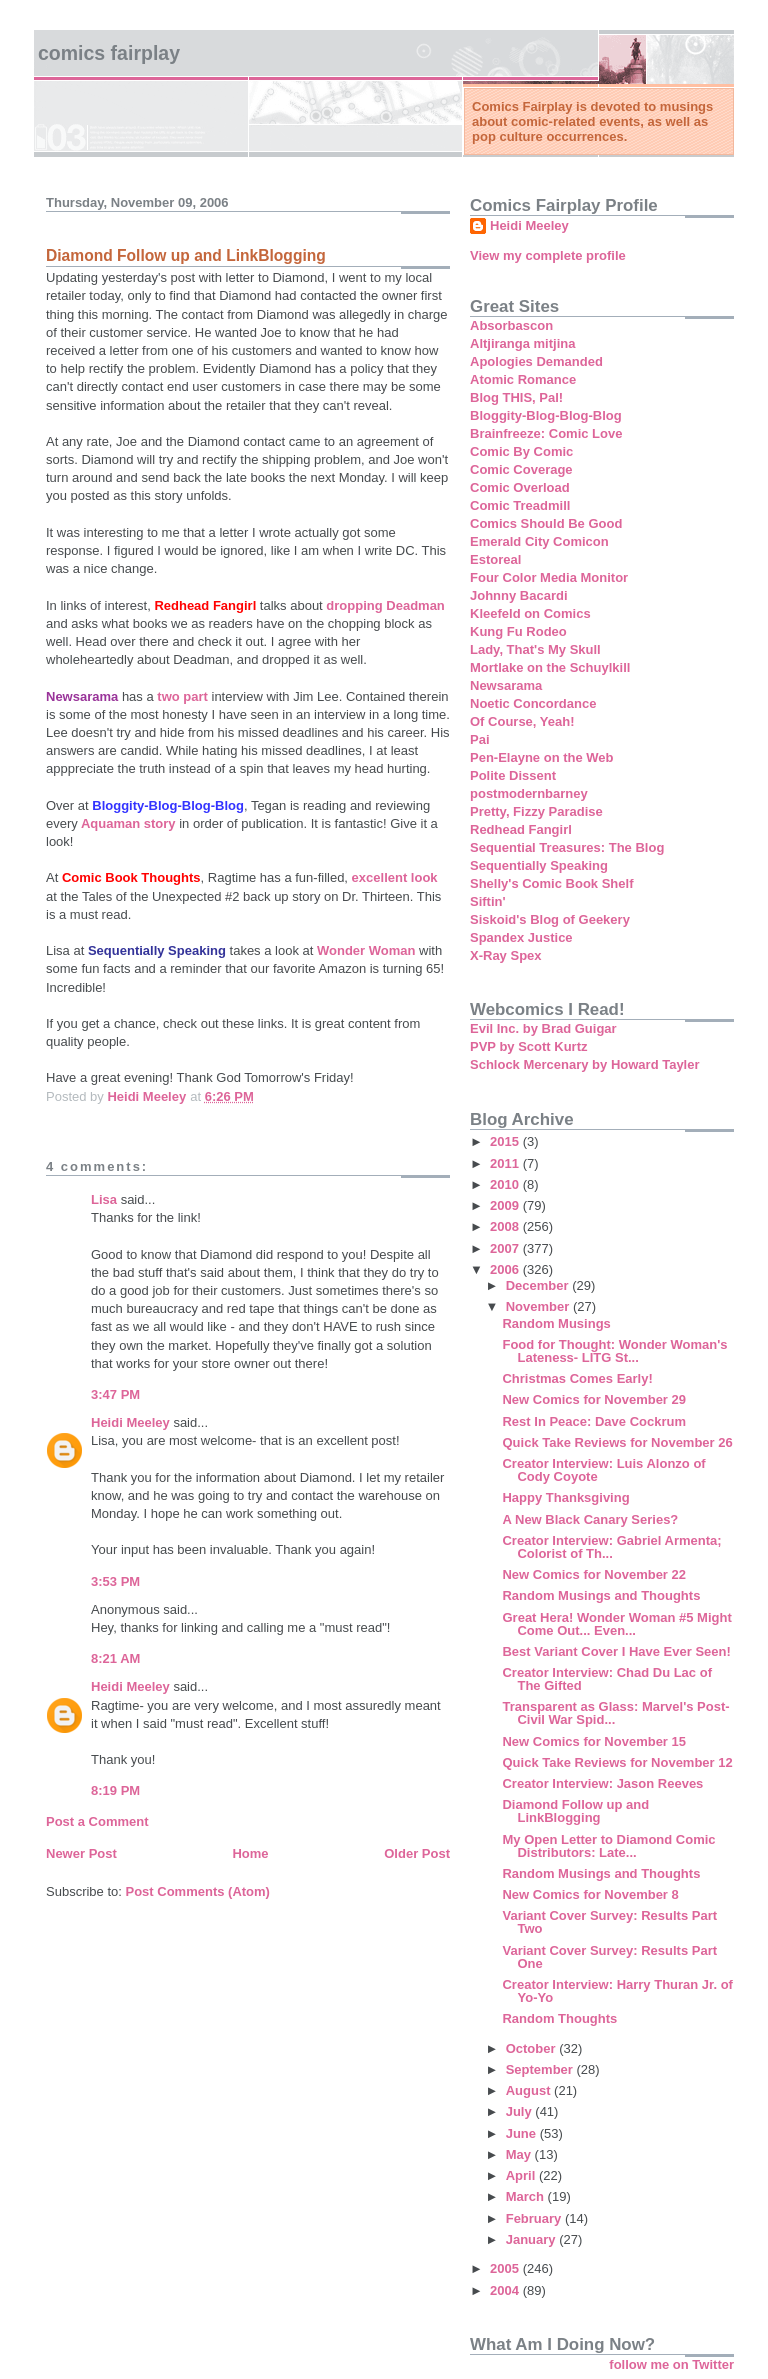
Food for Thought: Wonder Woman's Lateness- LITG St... (614, 1351)
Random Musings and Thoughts (601, 1595)
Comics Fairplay (109, 53)
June (523, 2133)
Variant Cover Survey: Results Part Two (609, 1922)
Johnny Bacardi (519, 595)
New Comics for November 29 (594, 1399)
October (532, 2048)
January (532, 2239)
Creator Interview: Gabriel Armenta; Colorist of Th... (611, 1547)
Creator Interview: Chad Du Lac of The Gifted (606, 1679)
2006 (506, 1269)
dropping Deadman (385, 605)
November (539, 1306)
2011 (506, 1163)
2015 (506, 1141)
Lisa (104, 1199)
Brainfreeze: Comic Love (546, 433)
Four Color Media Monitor (549, 577)
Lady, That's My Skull (535, 649)
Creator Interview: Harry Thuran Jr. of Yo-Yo (617, 1991)
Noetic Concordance (533, 703)
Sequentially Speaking (539, 865)
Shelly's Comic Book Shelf (551, 883)
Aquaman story (127, 823)
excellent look (395, 877)
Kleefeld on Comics (530, 613)
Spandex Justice (521, 937)
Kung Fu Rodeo (518, 631)
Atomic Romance (523, 379)
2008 (506, 1226)
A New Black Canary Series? (590, 1519)
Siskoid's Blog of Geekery (550, 919)
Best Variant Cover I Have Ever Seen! (616, 1651)
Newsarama (506, 685)
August (530, 2090)
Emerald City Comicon (539, 541)
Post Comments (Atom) (198, 1891)
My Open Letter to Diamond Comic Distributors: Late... (608, 1846)
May (520, 2154)
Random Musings (556, 1323)
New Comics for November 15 (594, 1741)
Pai (480, 739)
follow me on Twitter (671, 2364)
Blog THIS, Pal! (516, 397)
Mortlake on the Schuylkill (550, 667)
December (539, 1285)
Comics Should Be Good (546, 523)
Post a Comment (97, 1821)
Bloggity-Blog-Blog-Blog (546, 415)
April (522, 2175)
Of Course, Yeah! (522, 721)
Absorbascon (511, 325)
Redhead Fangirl (521, 829)
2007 (506, 1248)
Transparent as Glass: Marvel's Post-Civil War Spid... (615, 1713)
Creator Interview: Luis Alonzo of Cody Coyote (603, 1470)
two (168, 696)
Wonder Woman (368, 950)
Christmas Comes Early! (577, 1378)
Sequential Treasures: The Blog (567, 847)
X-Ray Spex (506, 955)
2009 (506, 1205)
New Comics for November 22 (594, 1574)
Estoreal (495, 559)
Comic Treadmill (520, 505)
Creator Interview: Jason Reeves (602, 1783)
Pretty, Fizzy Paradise (536, 811)
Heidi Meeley (130, 1422)
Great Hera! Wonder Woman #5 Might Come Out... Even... (616, 1624)
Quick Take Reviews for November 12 (617, 1762)
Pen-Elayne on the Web (542, 757)
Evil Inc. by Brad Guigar (543, 1028)
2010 (506, 1184)
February (535, 2218)
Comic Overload (520, 487)
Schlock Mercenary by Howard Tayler (585, 1064)
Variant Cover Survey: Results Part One (609, 1957)
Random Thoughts (559, 2018)
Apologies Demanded (536, 361)
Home (250, 1853)
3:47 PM (115, 1394)
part (197, 696)
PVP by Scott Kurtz (529, 1046)
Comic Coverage (521, 469)
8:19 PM (115, 1790)
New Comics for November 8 (590, 1894)
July (521, 2111)
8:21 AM (115, 1658)
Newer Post (81, 1853)
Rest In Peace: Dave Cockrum (594, 1421)
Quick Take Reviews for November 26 (617, 1442)
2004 (506, 2290)
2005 (506, 2268)
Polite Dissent (513, 775)
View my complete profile (548, 255)
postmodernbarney (529, 793)
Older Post (417, 1853)
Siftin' (488, 901)
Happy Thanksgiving (565, 1497)
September (541, 2069)
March (527, 2196)
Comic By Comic (521, 451)
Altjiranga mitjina (522, 343)
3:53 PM (115, 1581)
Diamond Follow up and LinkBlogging (575, 1811)
